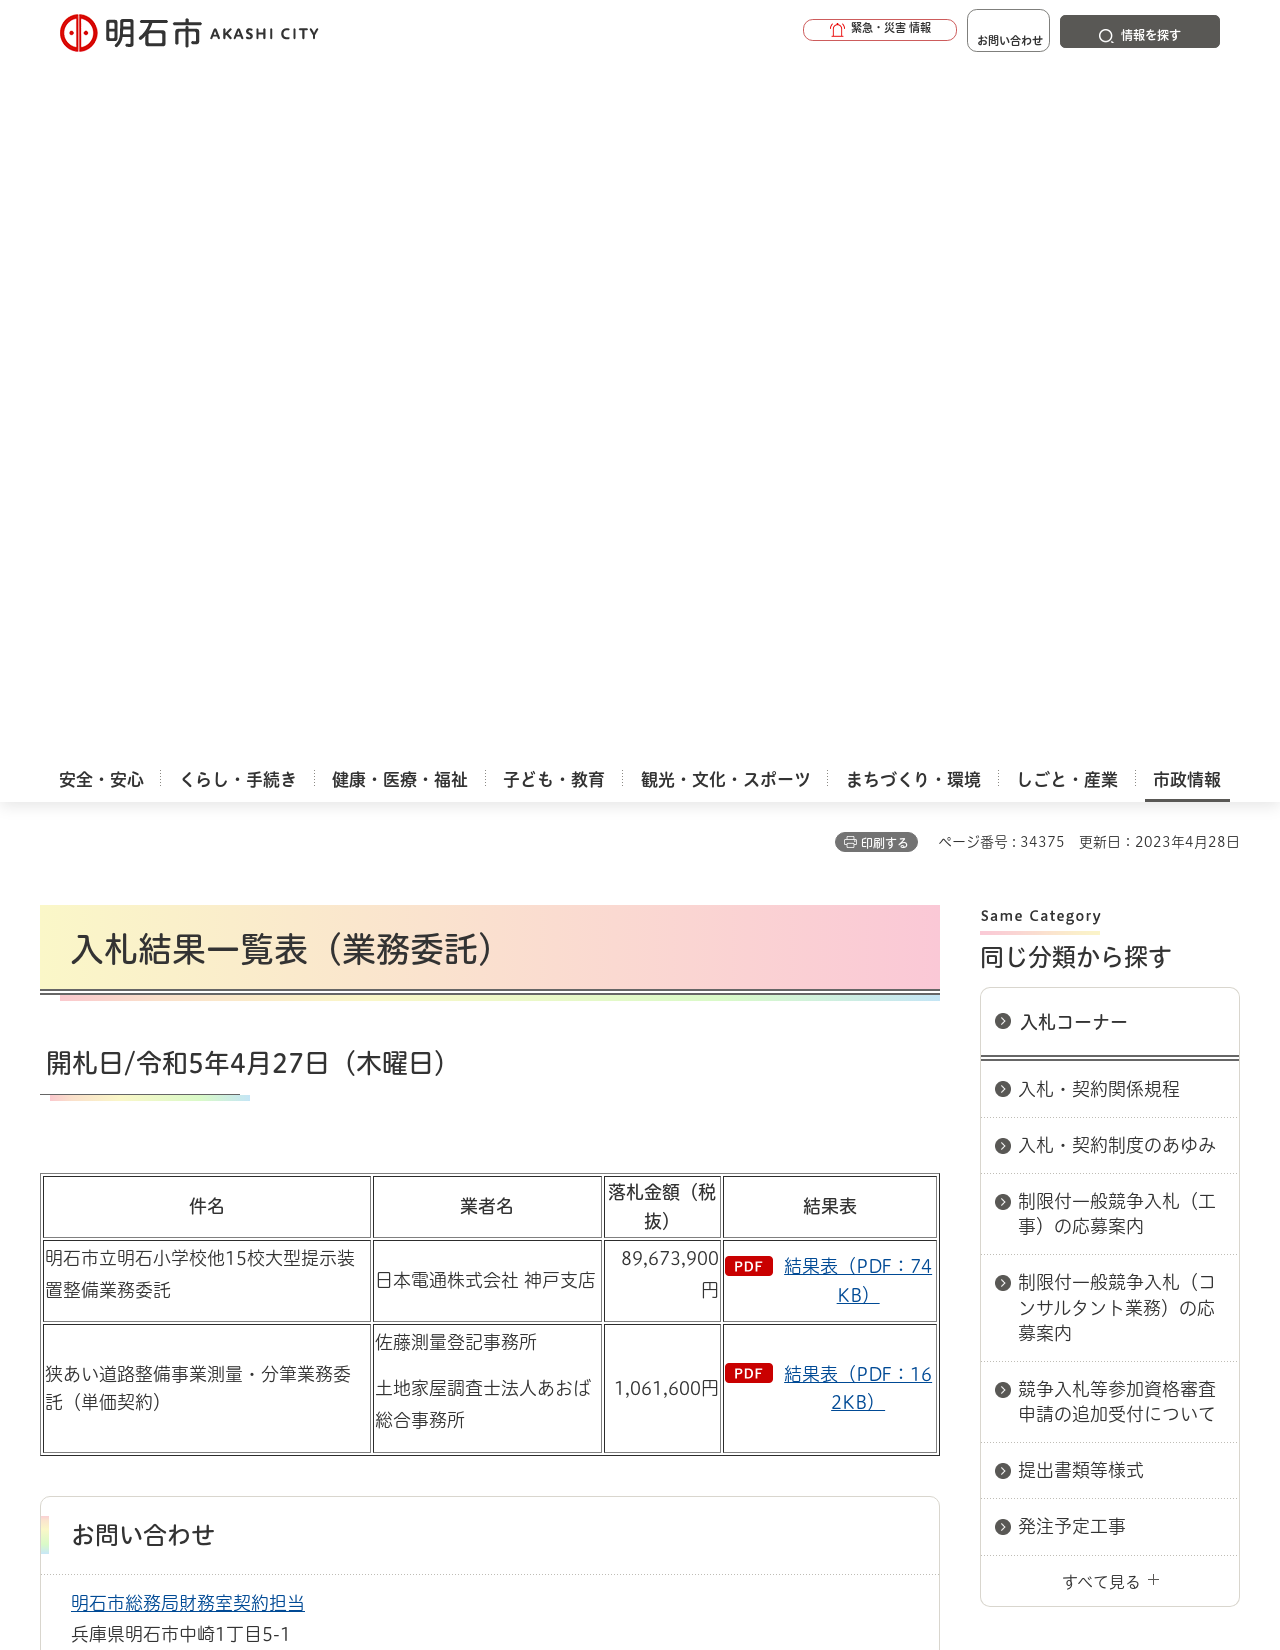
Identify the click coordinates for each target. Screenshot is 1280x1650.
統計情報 (700, 1550)
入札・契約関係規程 (1099, 387)
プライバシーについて (765, 1248)
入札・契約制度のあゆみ (1117, 443)
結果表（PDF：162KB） (858, 686)
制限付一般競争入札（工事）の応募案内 (1117, 511)
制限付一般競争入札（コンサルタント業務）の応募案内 (1117, 605)
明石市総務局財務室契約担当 (188, 901)
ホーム (60, 1177)
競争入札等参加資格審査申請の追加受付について (1117, 699)
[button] (820, 32)
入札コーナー (1074, 320)
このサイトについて (205, 1248)
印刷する (885, 141)
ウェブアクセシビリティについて (481, 1248)
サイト (1105, 1248)
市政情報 (126, 1177)
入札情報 (199, 1177)
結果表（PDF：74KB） (858, 578)
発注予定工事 (1072, 824)
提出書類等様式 (1081, 768)
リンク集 (962, 1248)
